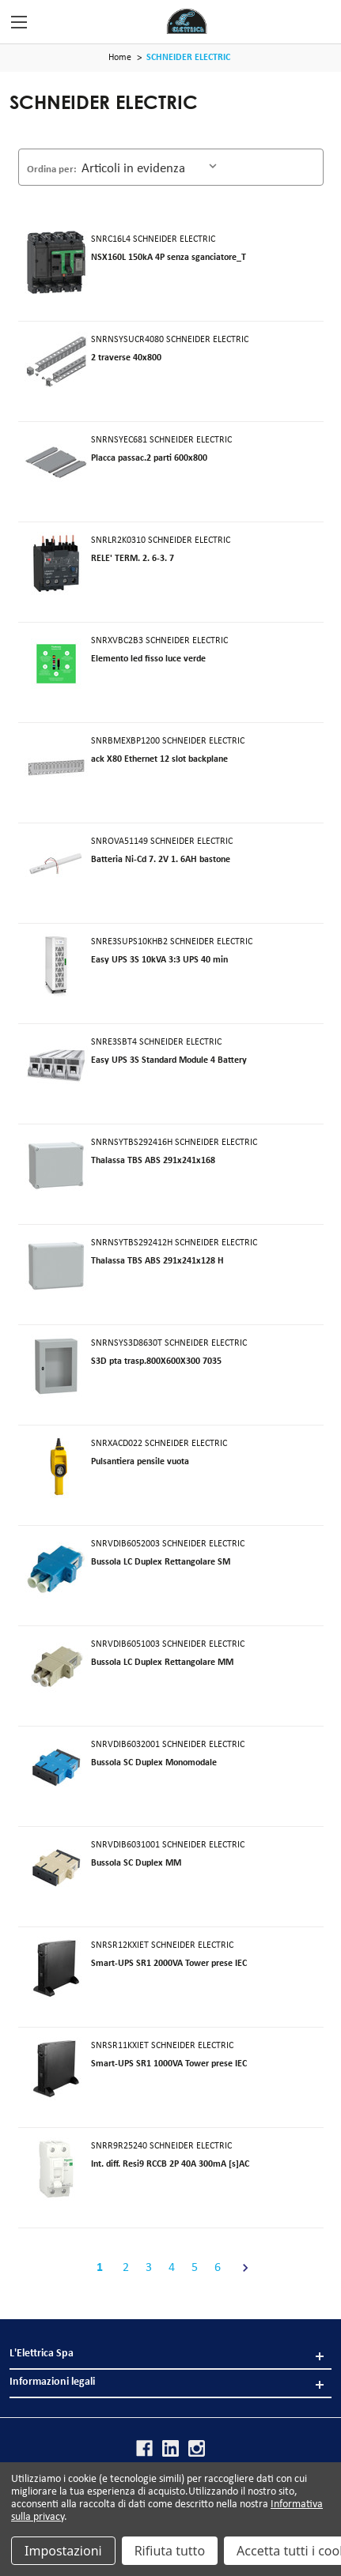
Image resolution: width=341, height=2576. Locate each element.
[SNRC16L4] (56, 262)
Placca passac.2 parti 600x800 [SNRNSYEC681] (149, 458)
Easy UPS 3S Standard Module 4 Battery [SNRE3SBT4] (169, 1060)
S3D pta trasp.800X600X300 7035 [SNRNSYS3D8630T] (156, 1361)
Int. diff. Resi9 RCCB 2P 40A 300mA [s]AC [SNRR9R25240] (170, 2164)
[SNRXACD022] (56, 1466)
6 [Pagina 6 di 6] (217, 2268)
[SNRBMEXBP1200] (56, 764)
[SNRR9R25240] (56, 2169)
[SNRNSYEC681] (56, 463)
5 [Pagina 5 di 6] (194, 2268)
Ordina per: (52, 169)
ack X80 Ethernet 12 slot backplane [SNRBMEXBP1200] (159, 759)
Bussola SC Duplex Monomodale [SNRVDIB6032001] (154, 1763)
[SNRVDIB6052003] (56, 1567)
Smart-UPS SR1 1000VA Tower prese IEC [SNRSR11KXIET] (169, 2064)
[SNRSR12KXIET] (56, 1968)
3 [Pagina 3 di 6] (149, 2268)
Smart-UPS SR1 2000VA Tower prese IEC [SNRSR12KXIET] (169, 1963)
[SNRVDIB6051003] (56, 1667)
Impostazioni (63, 2550)
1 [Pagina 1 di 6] (100, 2268)
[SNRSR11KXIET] (56, 2068)
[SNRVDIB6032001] (56, 1767)
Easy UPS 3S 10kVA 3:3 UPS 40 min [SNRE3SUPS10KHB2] (159, 960)
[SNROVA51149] (56, 864)
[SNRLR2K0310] (56, 563)
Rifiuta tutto (170, 2550)
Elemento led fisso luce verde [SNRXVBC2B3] (148, 659)
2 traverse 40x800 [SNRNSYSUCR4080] (126, 358)
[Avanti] (240, 2268)
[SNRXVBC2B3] (56, 663)
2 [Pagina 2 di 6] (126, 2268)
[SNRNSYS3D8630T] (56, 1366)
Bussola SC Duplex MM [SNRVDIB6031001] (136, 1863)
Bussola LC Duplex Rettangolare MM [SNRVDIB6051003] (162, 1662)
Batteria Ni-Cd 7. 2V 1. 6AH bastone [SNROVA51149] (160, 859)
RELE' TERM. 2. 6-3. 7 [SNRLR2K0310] (132, 558)
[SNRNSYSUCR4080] (56, 362)
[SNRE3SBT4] (56, 1065)
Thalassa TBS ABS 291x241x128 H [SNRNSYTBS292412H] (157, 1261)
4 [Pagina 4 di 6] (172, 2268)
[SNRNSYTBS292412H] (56, 1265)
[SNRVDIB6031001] (56, 1868)
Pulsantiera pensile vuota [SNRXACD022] (140, 1462)
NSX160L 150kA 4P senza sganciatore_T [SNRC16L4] (168, 257)
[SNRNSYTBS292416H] (56, 1165)
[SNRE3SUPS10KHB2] (56, 964)
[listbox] (152, 166)
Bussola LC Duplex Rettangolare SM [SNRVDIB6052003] (160, 1562)
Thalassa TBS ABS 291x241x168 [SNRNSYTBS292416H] (153, 1161)
